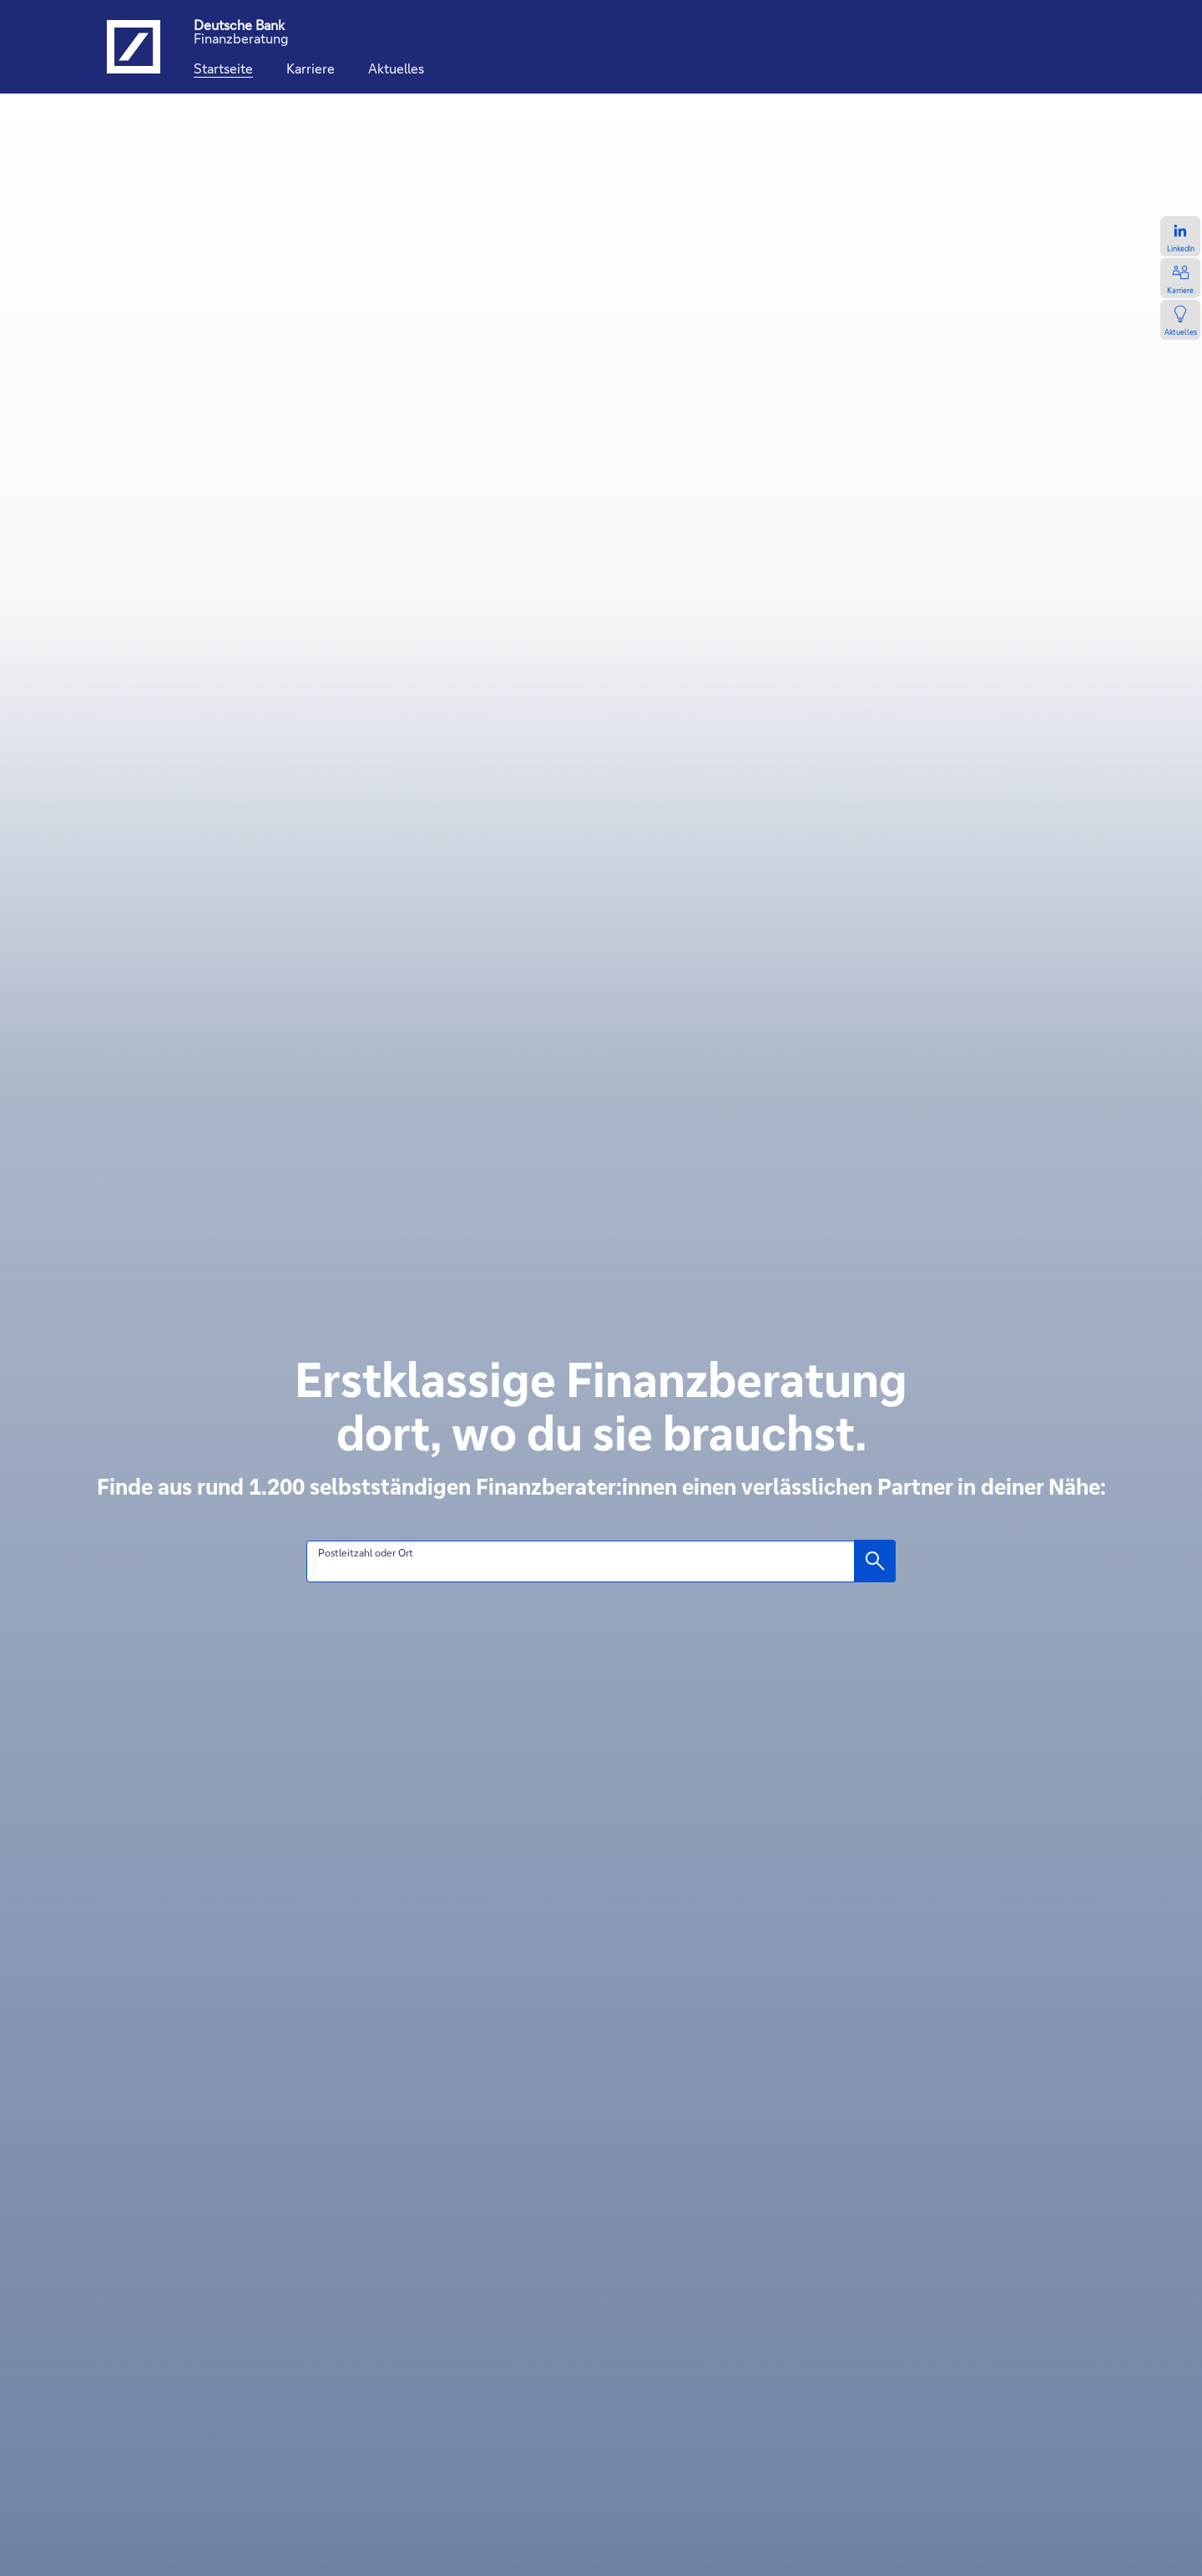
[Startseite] (223, 68)
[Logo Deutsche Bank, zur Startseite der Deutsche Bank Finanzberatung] (133, 47)
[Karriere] (310, 68)
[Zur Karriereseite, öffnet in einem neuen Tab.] (1180, 278)
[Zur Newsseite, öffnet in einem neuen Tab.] (1180, 320)
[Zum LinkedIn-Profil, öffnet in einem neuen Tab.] (1180, 236)
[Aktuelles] (396, 68)
